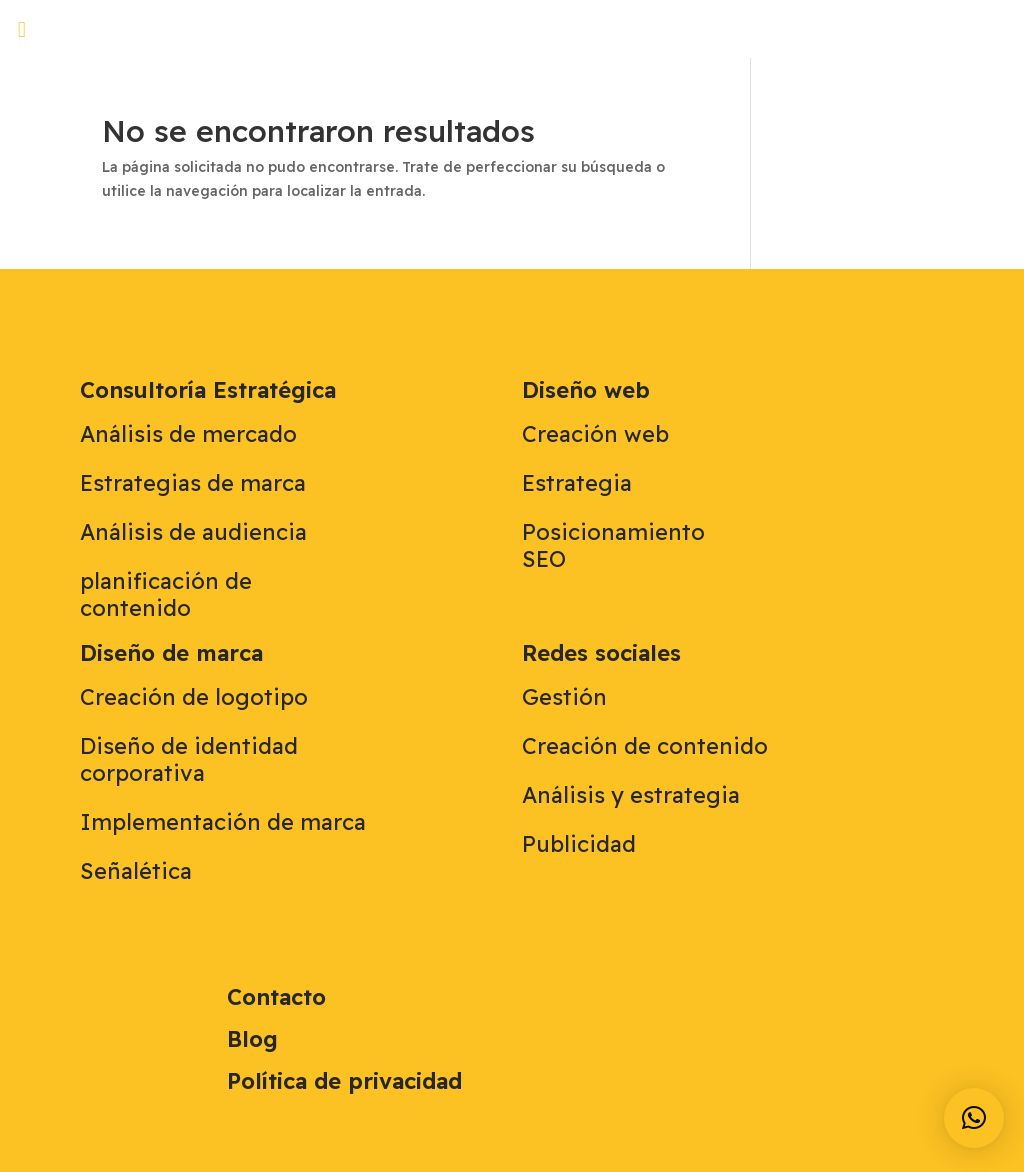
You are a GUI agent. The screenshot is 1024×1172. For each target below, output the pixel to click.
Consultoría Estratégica (208, 390)
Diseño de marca (171, 653)
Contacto (276, 997)
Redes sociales (601, 653)
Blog (252, 1039)
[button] (21, 29)
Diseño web (586, 390)
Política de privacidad (344, 1081)
